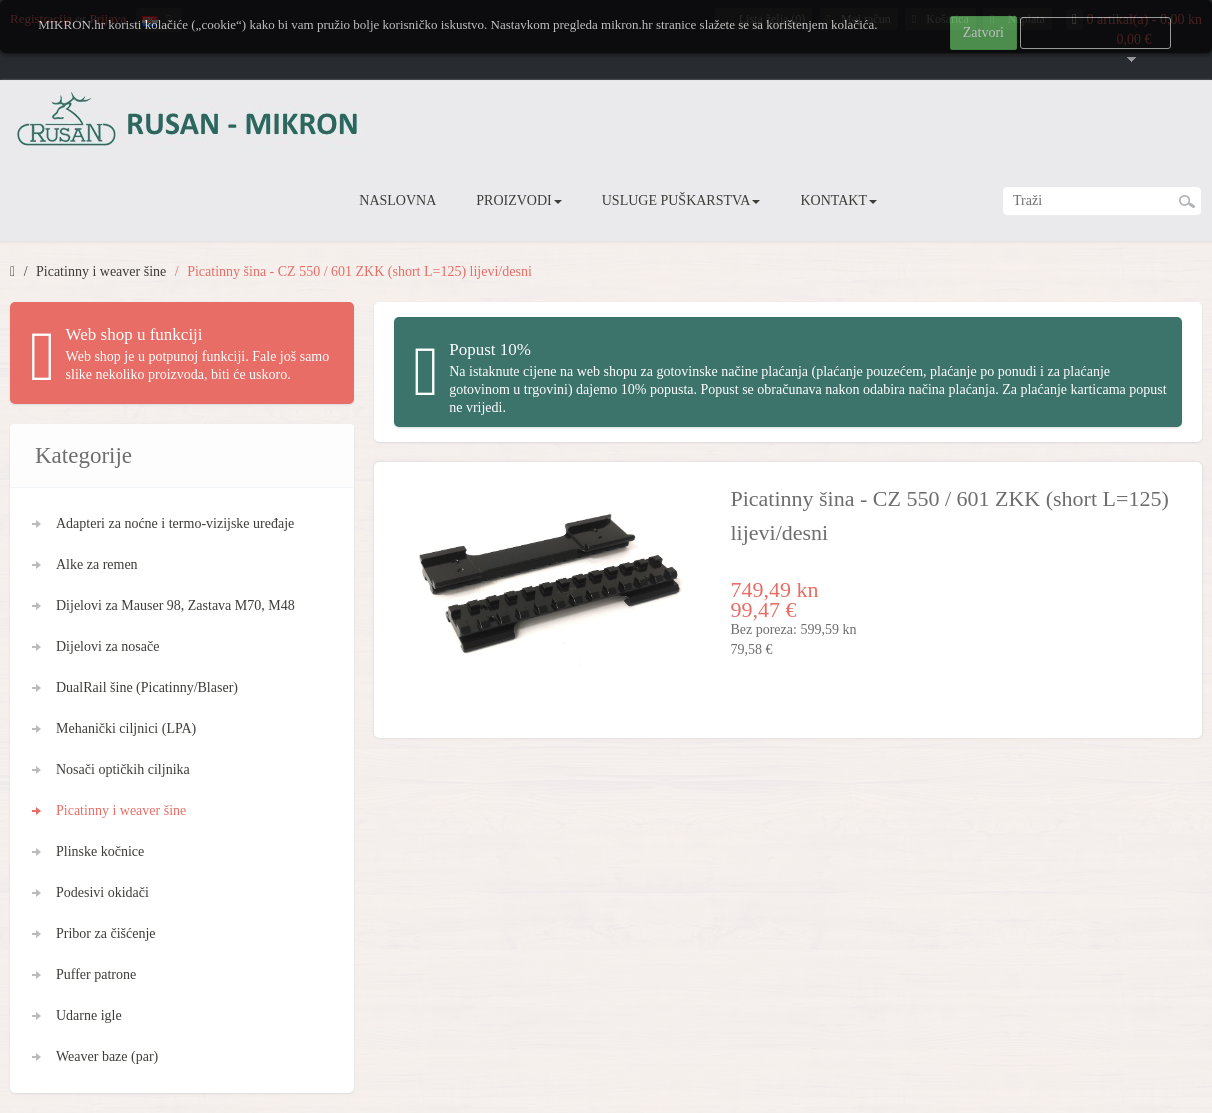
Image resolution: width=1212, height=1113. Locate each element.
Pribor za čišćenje (106, 933)
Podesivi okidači (102, 892)
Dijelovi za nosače (107, 646)
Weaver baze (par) (107, 1056)
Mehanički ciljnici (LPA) (126, 728)
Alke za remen (97, 564)
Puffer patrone (96, 974)
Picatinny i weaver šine (101, 271)
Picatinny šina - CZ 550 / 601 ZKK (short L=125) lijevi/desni (359, 271)
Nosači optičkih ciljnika (123, 769)
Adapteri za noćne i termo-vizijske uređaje (175, 523)
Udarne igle (89, 1015)
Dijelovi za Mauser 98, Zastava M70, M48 (175, 605)
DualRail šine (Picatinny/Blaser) (147, 687)
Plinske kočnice (100, 851)
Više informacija (1095, 32)
